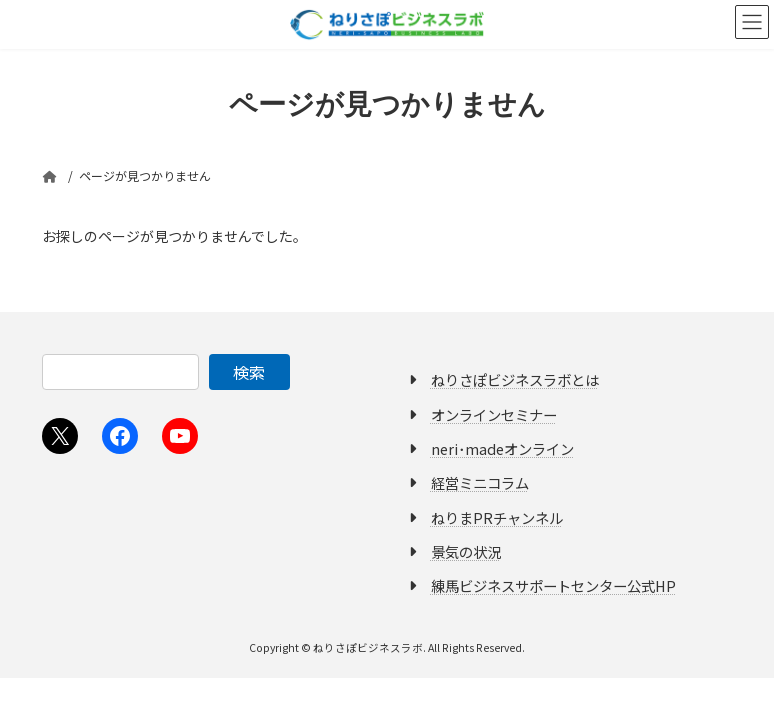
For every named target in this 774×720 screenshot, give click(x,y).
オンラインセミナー (494, 413)
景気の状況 (466, 551)
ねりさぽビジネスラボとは (515, 379)
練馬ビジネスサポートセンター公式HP (553, 585)
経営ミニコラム (480, 482)
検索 (249, 372)
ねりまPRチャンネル (497, 516)
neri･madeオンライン (502, 448)
